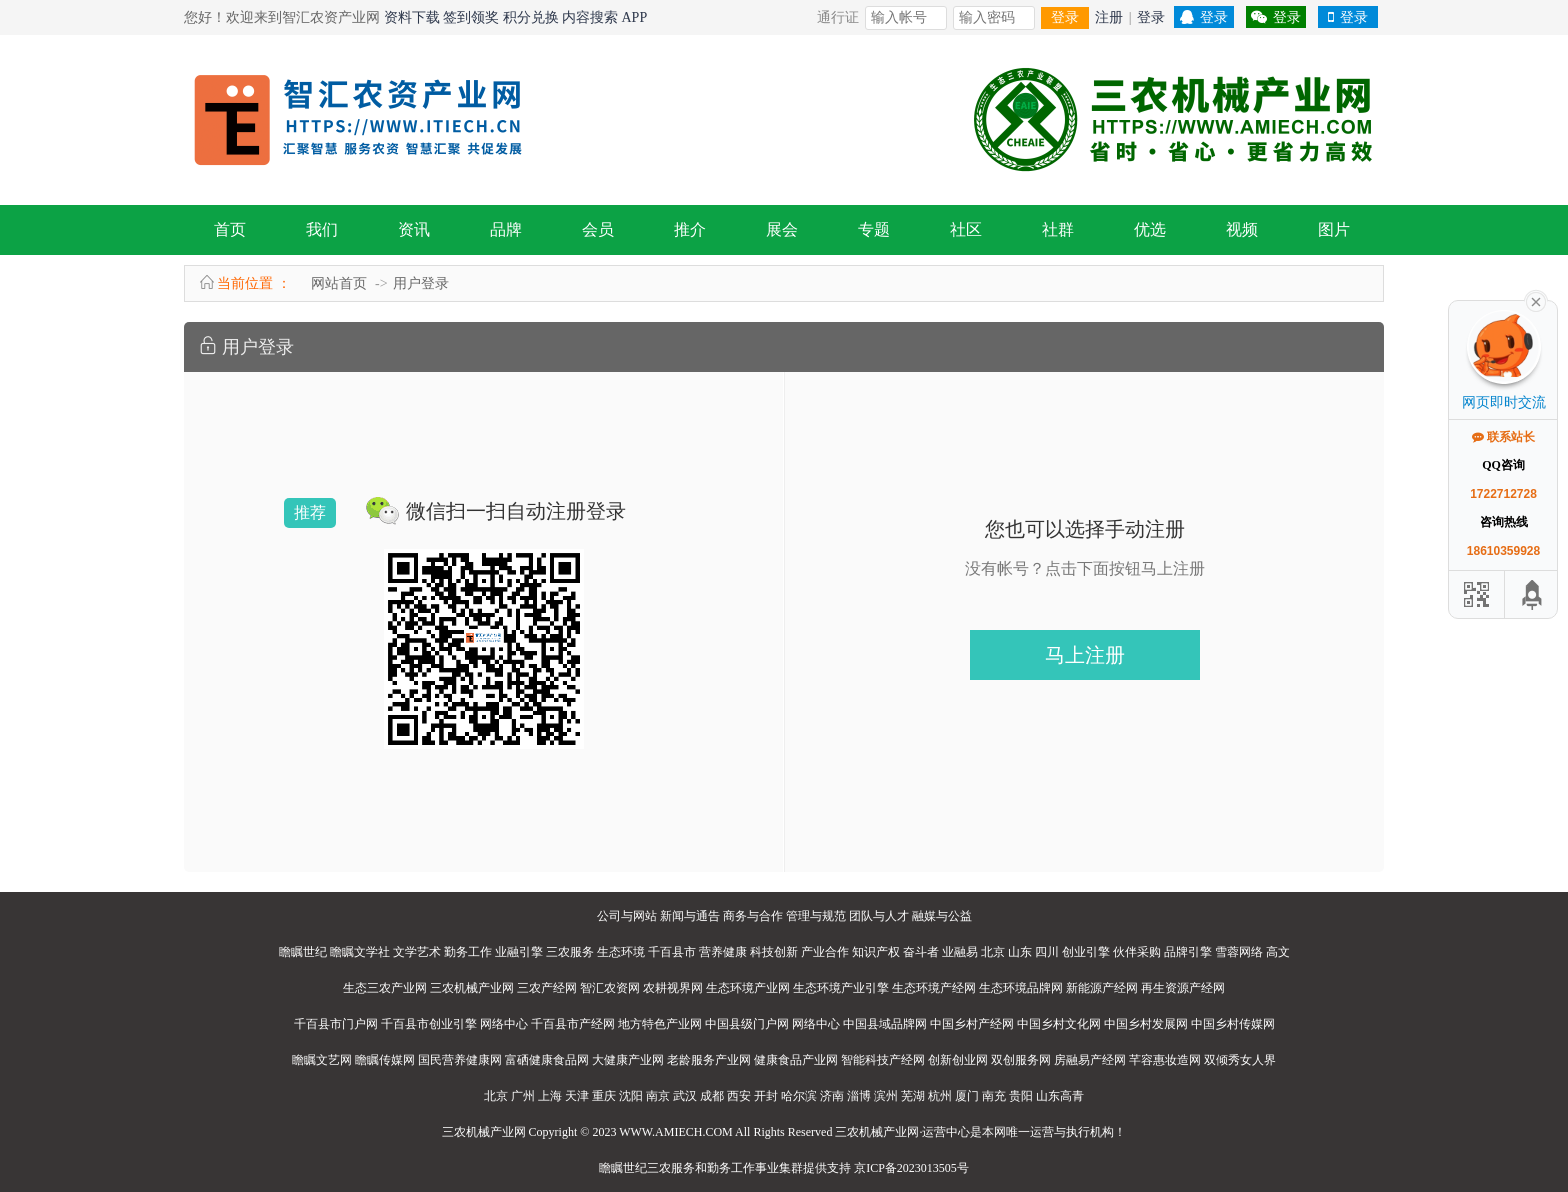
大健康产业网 (628, 1060)
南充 (994, 1096)
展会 (782, 229)
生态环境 (621, 952)
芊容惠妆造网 (1165, 1060)
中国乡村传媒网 (1233, 1024)
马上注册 (1085, 655)
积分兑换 (531, 17)
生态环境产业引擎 (841, 988)
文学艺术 (417, 952)
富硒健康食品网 (547, 1060)
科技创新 (774, 952)
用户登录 (421, 283)
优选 (1150, 229)
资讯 (414, 229)
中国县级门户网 (747, 1024)
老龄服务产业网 (709, 1060)
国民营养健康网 (460, 1060)
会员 (598, 229)
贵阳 (1021, 1096)
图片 (1334, 229)
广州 (523, 1096)
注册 (1109, 17)
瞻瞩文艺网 (322, 1060)
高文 (1278, 952)
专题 (874, 229)
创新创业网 (958, 1060)
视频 (1242, 229)
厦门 (967, 1096)
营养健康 (723, 952)
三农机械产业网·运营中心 (902, 1132)
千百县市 (672, 952)
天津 (577, 1096)
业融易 (960, 952)
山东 (1020, 952)
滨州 (886, 1096)
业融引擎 (519, 952)
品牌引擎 (1188, 952)
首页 (230, 229)
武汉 (685, 1096)
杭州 (940, 1096)
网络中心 (504, 1024)
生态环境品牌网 (1021, 988)
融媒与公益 (942, 916)
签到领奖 (471, 17)
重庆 (604, 1096)
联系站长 (1503, 437)
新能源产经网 (1102, 988)
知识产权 (876, 952)
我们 (322, 229)
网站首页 (339, 283)
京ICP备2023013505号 (911, 1168)
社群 (1058, 229)
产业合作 (825, 952)
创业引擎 (1086, 952)
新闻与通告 (690, 916)
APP (635, 17)
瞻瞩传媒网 (385, 1060)
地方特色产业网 (660, 1024)
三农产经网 (547, 988)
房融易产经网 (1090, 1060)
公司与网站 (627, 916)
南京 (658, 1096)
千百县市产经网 (573, 1024)
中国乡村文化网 (1059, 1024)
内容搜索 (590, 17)
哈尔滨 (799, 1096)
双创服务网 (1021, 1060)
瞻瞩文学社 (360, 952)
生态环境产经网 (934, 988)
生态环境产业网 (748, 988)
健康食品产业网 (796, 1060)
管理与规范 (816, 916)
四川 (1047, 952)
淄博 (859, 1096)
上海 (550, 1096)
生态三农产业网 (385, 988)
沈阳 (631, 1096)
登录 (1065, 17)
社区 (966, 229)
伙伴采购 (1137, 952)
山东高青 (1060, 1096)
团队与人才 (879, 916)
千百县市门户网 (336, 1024)
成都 (712, 1096)
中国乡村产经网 (972, 1024)
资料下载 (412, 17)
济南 (832, 1096)
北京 (993, 952)
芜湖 (913, 1096)
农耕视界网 (673, 988)
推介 (690, 229)
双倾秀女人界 (1240, 1060)
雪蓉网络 (1239, 952)
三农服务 (570, 952)
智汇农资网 (610, 988)
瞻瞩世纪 (303, 952)
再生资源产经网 (1183, 988)
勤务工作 (468, 952)
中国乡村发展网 (1146, 1024)
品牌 (506, 229)
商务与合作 (753, 916)
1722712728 (1503, 494)
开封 (766, 1096)
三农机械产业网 (472, 988)
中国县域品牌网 (885, 1024)
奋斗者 (921, 952)
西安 (739, 1096)
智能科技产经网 (883, 1060)
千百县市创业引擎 (429, 1024)
